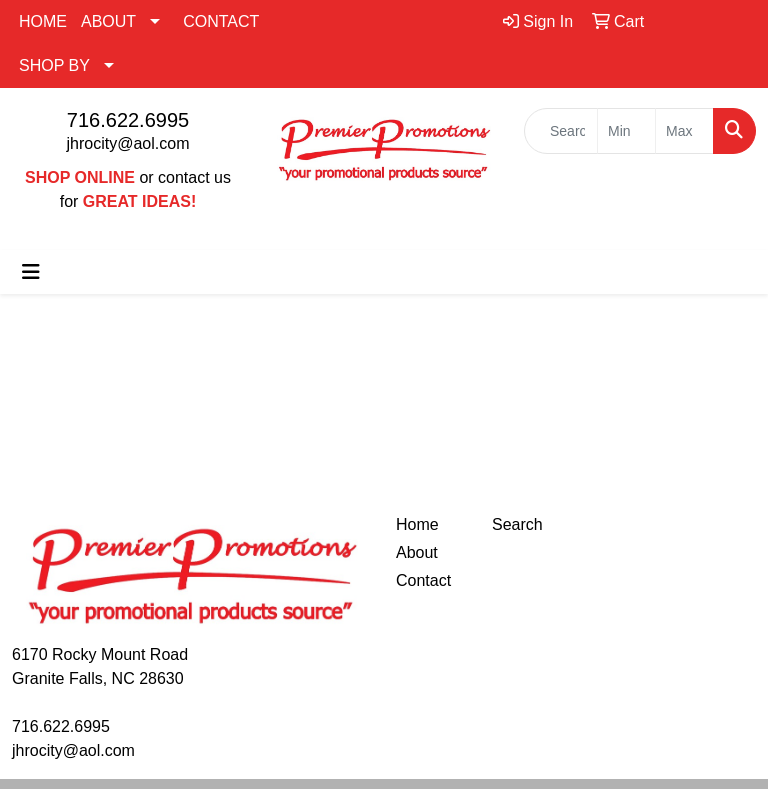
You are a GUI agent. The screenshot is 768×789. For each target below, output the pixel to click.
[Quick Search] (561, 131)
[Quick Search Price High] (684, 131)
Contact (423, 580)
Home (417, 524)
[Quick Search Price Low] (626, 131)
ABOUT (108, 21)
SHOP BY (54, 65)
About (417, 552)
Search (517, 524)
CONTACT (221, 21)
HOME (43, 21)
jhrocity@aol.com (128, 143)
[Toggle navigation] (31, 272)
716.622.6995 (128, 120)
